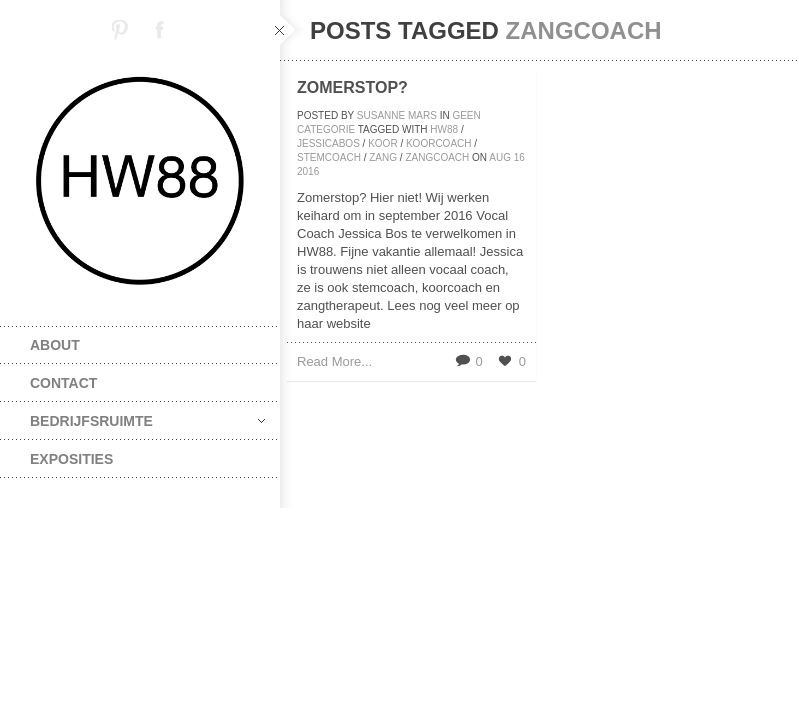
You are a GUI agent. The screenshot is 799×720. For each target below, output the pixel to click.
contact (63, 383)
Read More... (334, 361)
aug (500, 157)
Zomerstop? (352, 87)
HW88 (444, 129)
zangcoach (437, 157)
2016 (308, 171)
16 (519, 157)
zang (383, 157)
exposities (71, 459)
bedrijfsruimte (147, 421)
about (55, 345)
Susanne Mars (397, 115)
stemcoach (329, 157)
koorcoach (439, 143)
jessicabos (328, 143)
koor (382, 143)
